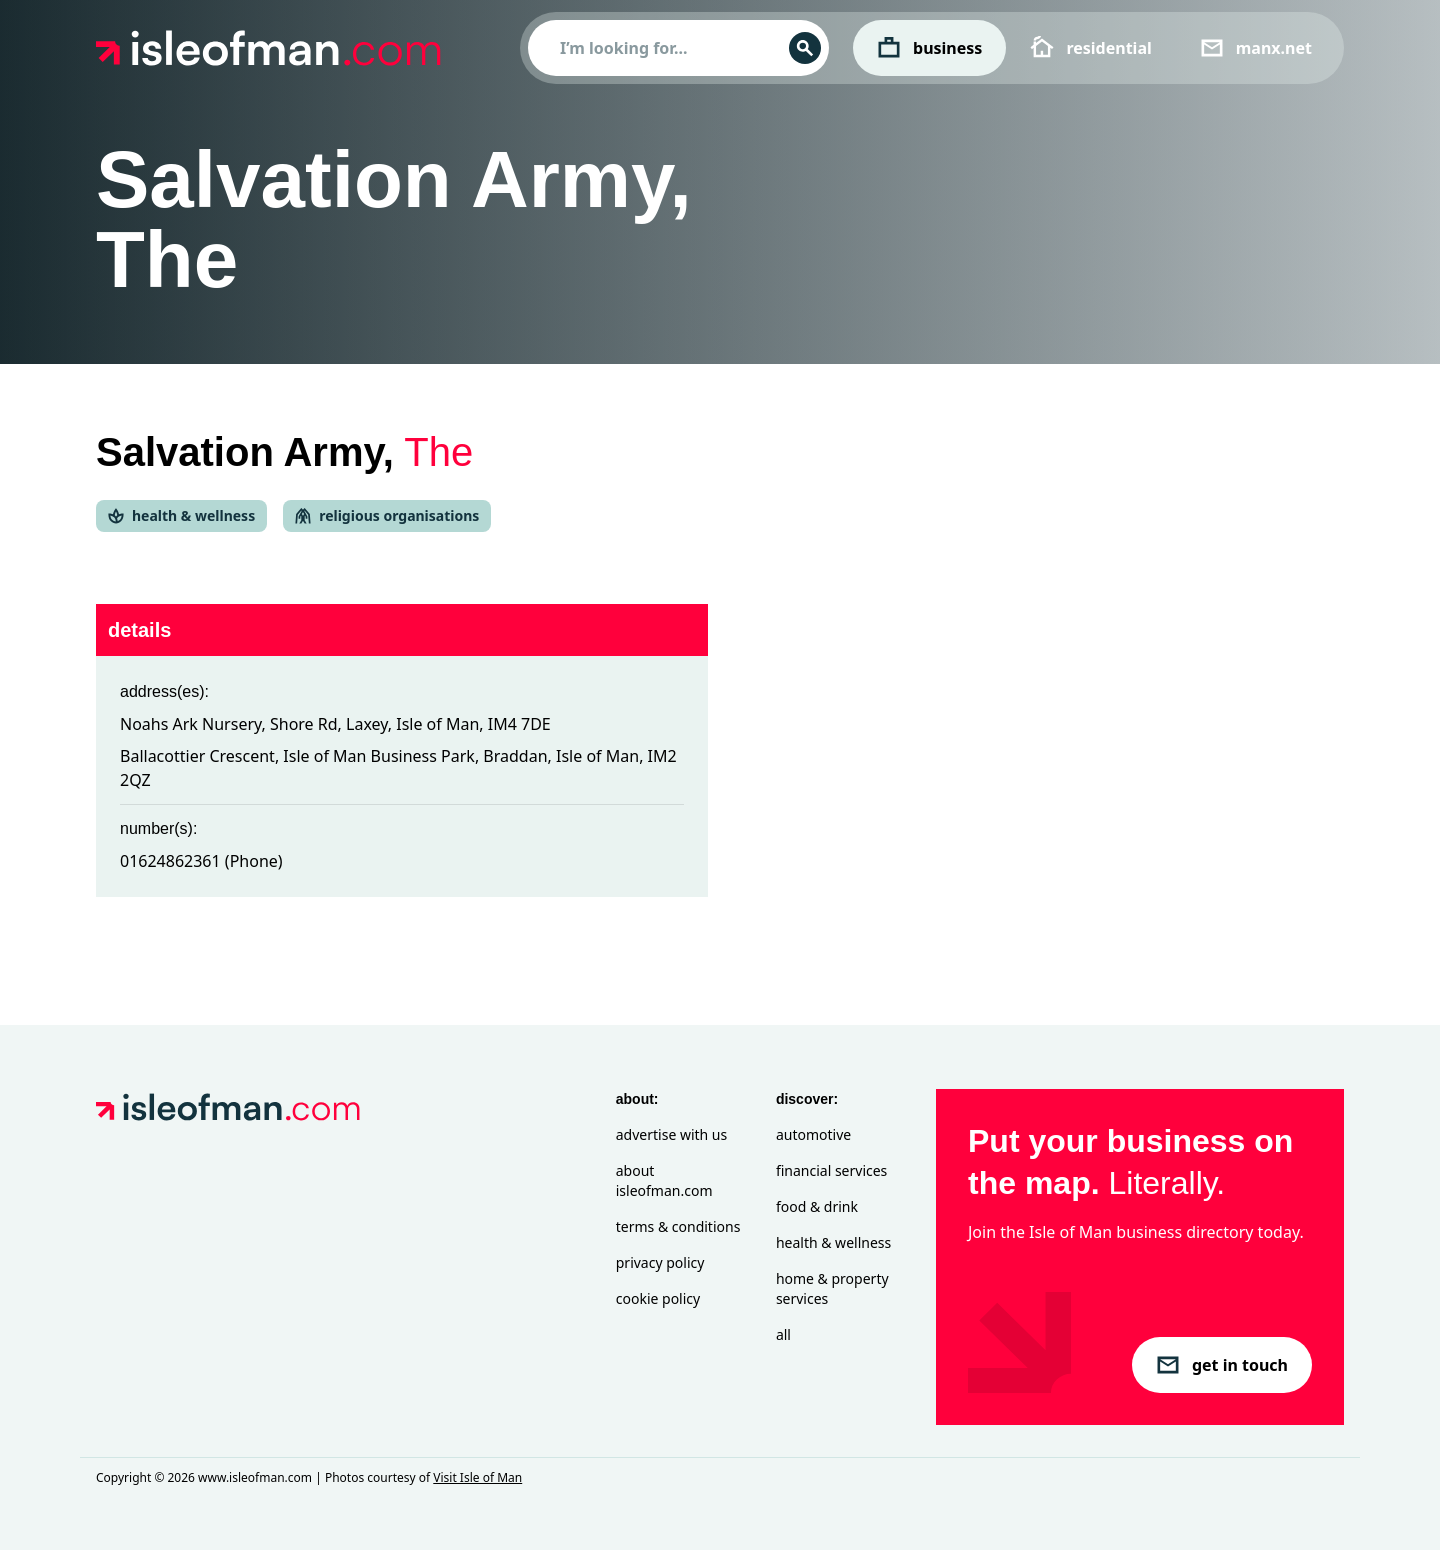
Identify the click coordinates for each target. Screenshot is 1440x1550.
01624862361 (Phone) (201, 861)
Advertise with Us (671, 1134)
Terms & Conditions (678, 1226)
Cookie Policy (658, 1298)
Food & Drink (817, 1206)
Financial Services (831, 1170)
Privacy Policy (660, 1262)
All (783, 1334)
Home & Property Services (832, 1288)
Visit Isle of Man (477, 1477)
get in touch (1222, 1365)
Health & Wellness (833, 1242)
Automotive (813, 1134)
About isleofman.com (664, 1180)
